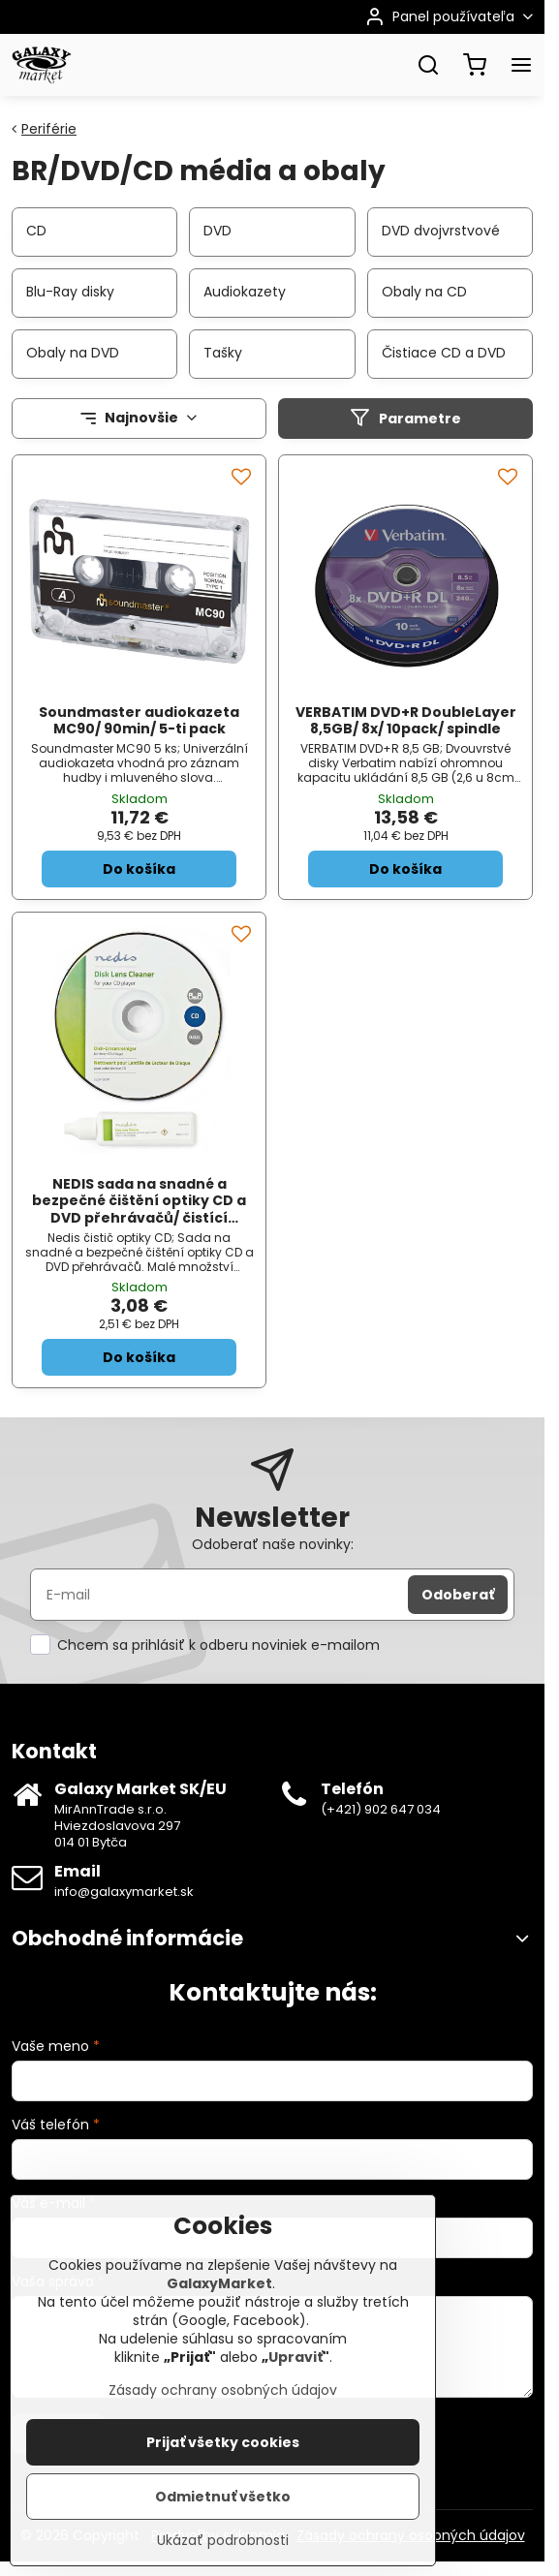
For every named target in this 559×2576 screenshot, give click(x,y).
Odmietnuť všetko (223, 2519)
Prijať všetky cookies (222, 2464)
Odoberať (457, 1594)
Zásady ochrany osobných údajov (223, 2412)
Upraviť (295, 2379)
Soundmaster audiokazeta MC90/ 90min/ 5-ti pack (139, 720)
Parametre (405, 418)
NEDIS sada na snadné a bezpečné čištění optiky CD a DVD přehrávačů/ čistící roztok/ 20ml (139, 1209)
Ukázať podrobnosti (223, 2563)
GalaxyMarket (219, 2305)
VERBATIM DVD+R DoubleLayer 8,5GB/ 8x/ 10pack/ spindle (405, 720)
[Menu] (521, 65)
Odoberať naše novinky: (273, 1544)
